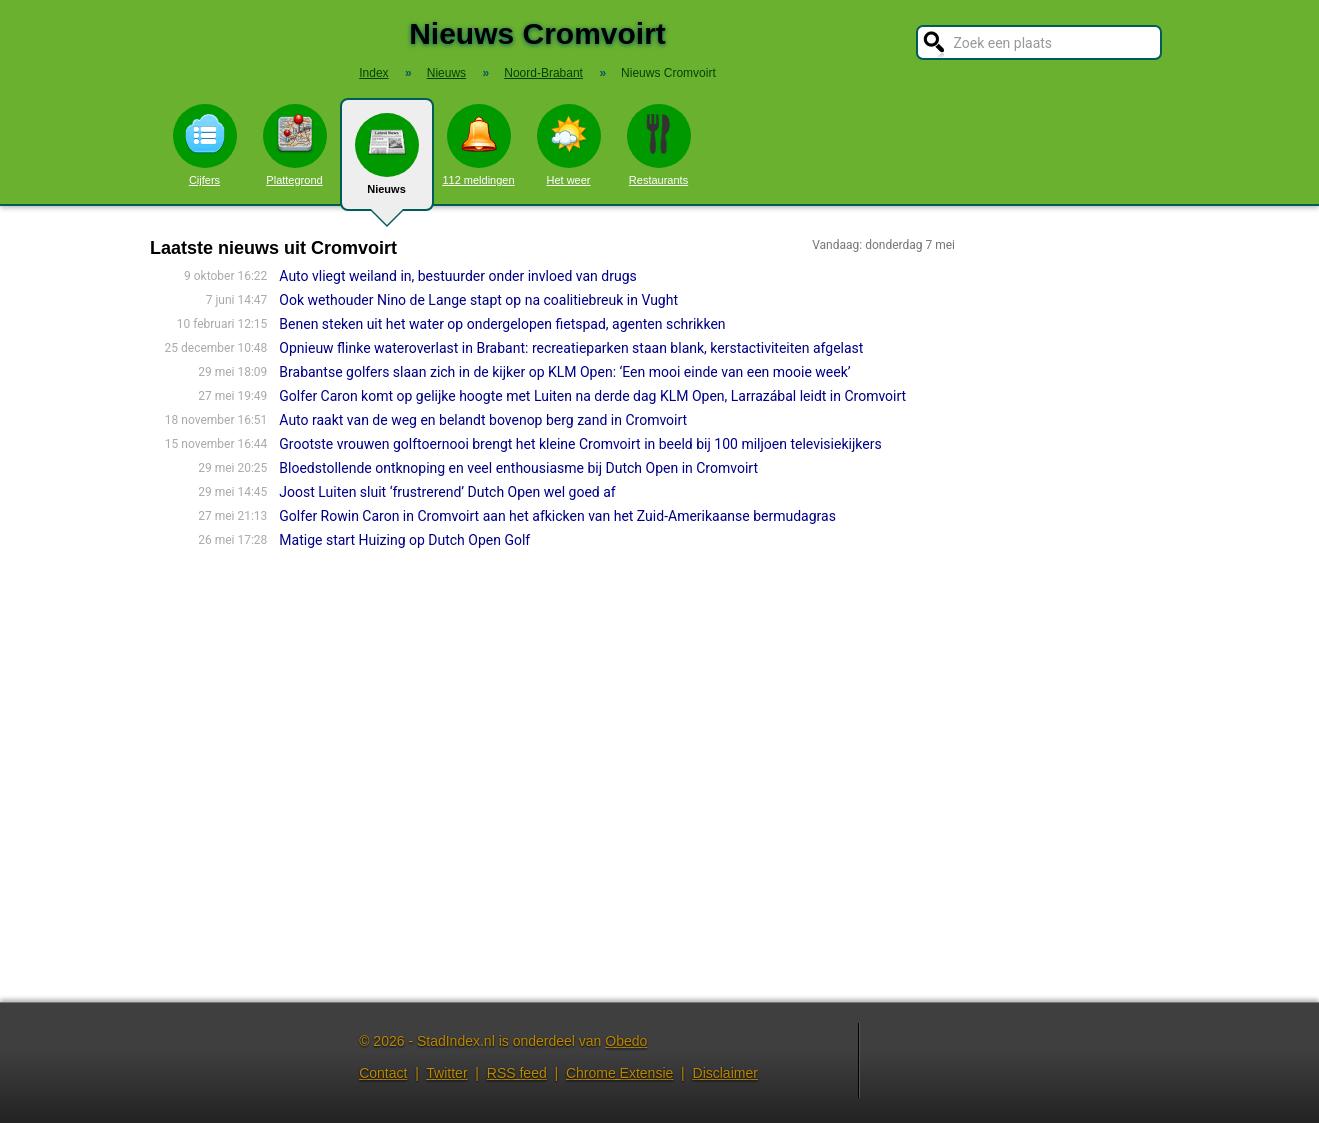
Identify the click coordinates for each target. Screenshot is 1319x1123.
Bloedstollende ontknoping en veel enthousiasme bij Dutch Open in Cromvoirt (518, 468)
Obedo (626, 1041)
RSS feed (517, 1073)
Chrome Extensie (619, 1073)
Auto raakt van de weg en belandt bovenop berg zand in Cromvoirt (483, 420)
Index (373, 73)
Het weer (569, 145)
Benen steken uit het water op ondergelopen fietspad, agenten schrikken (502, 324)
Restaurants (659, 145)
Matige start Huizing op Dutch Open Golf (404, 540)
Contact (383, 1073)
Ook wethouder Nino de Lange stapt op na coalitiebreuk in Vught (478, 300)
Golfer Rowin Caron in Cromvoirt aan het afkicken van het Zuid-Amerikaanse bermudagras (557, 516)
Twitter (446, 1073)
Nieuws (387, 162)
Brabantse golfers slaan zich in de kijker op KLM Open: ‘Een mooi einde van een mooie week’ (564, 372)
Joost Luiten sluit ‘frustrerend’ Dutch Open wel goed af (447, 492)
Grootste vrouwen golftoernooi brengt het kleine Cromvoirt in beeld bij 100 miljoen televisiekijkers (580, 444)
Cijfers (205, 145)
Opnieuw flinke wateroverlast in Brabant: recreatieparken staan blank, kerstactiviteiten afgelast (571, 348)
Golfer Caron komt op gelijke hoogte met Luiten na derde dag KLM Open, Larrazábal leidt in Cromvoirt (592, 396)
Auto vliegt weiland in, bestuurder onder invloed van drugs (457, 276)
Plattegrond (295, 145)
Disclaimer (725, 1073)
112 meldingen (478, 145)
